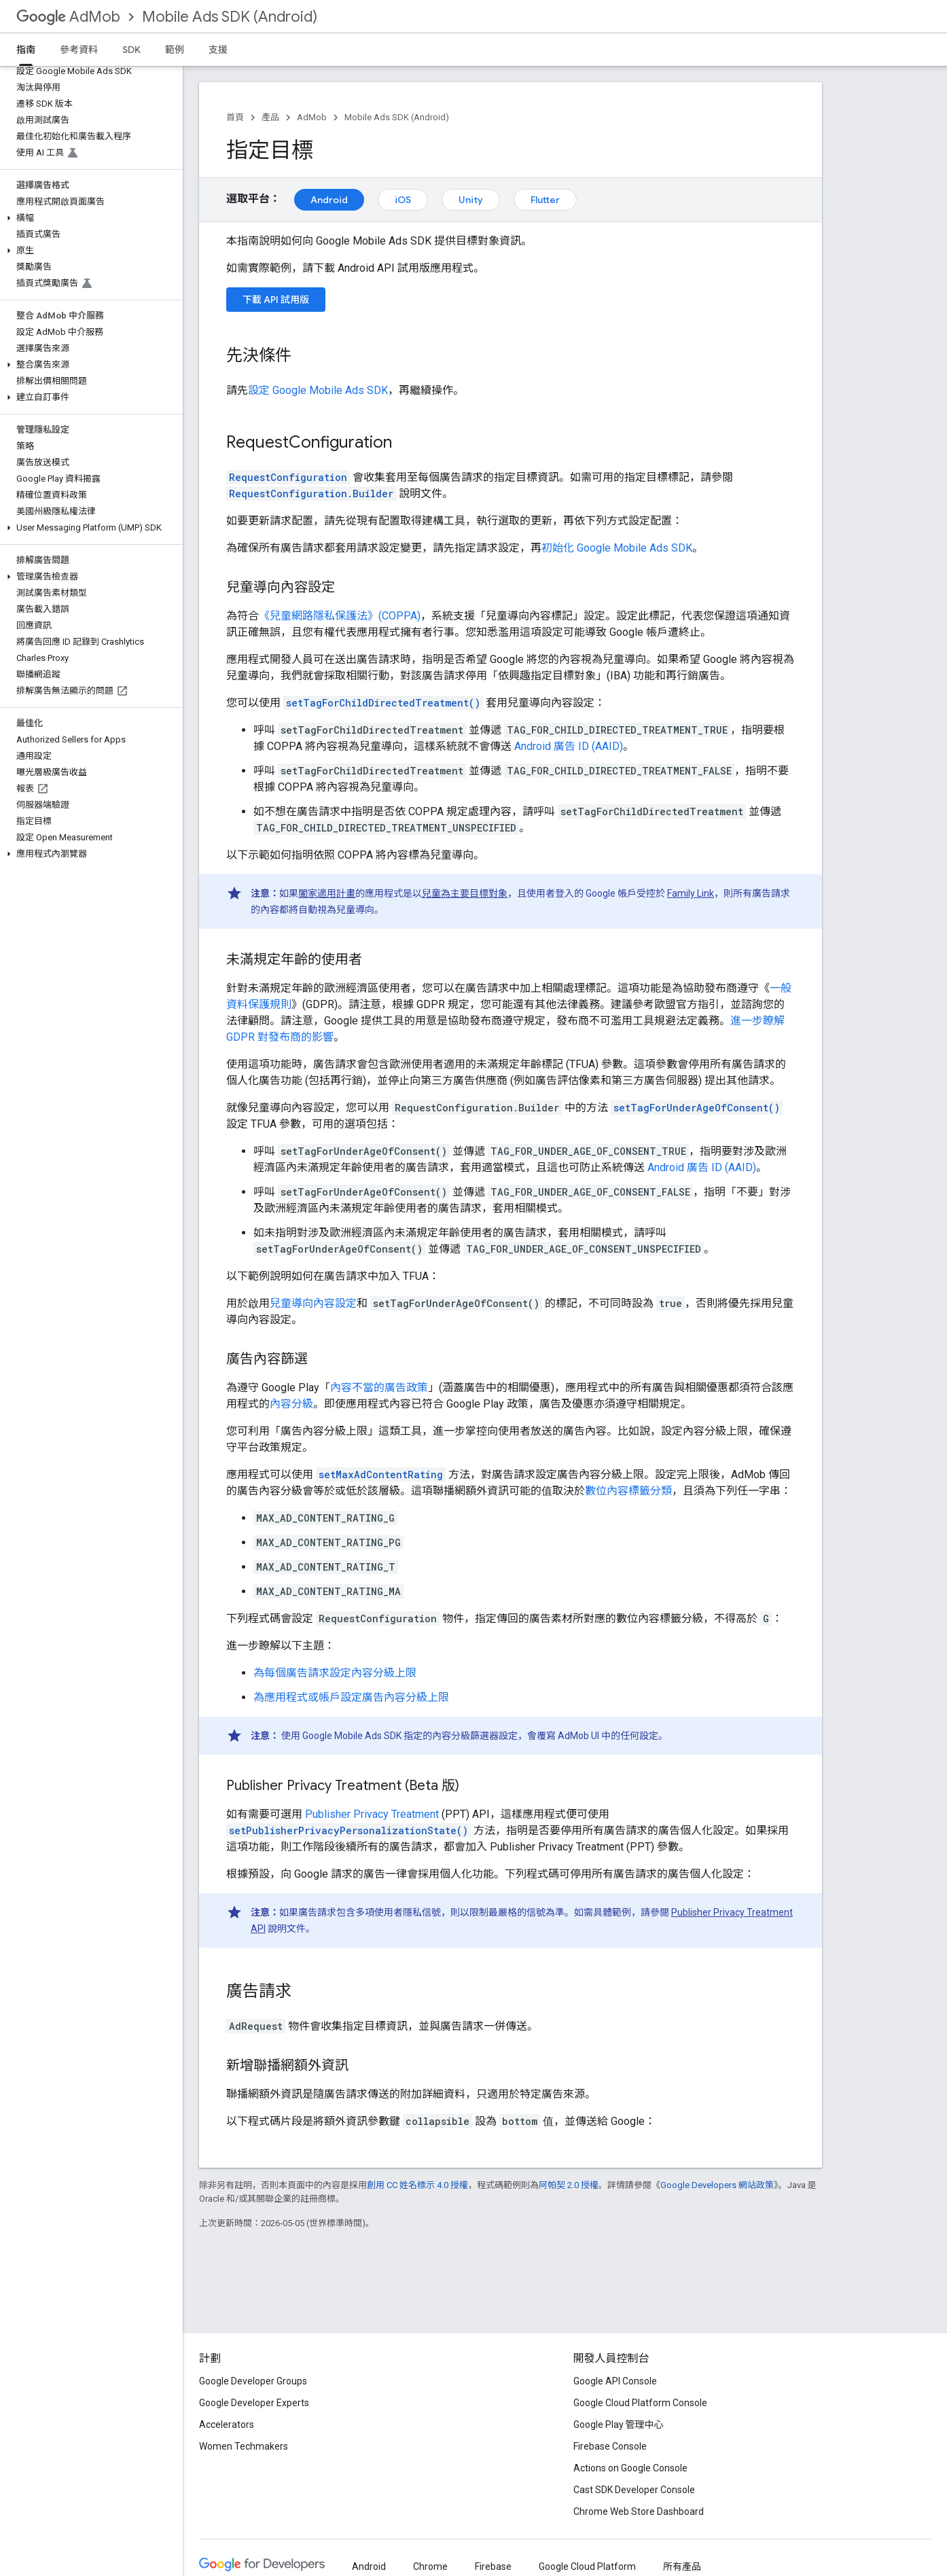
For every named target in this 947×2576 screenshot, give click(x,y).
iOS (403, 200)
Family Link (690, 893)
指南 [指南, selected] (25, 49)
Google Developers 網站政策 (717, 2185)
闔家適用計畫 (326, 893)
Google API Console (615, 2381)
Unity (471, 200)
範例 (174, 49)
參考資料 (79, 49)
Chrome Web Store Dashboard (638, 2511)
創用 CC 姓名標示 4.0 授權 (417, 2185)
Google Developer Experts (254, 2402)
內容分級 (291, 1403)
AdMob (68, 16)
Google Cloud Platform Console (640, 2402)
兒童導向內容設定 (313, 1303)
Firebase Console (610, 2446)
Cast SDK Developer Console (634, 2489)
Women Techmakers (243, 2446)
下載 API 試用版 (276, 299)
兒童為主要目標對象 (464, 893)
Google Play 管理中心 (618, 2424)
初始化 (616, 547)
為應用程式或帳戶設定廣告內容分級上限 (351, 1697)
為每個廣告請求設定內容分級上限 (334, 1672)
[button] (88, 218)
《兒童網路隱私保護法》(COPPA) (340, 615)
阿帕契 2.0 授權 (568, 2185)
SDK (131, 49)
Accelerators (226, 2424)
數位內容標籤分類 (628, 1490)
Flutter (545, 200)
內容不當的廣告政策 (379, 1387)
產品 (270, 117)
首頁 (235, 117)
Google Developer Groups (253, 2381)
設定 (318, 390)
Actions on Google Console (630, 2468)
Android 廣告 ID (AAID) (568, 746)
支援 (218, 49)
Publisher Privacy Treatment (372, 1814)
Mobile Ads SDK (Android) (229, 16)
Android (329, 200)
